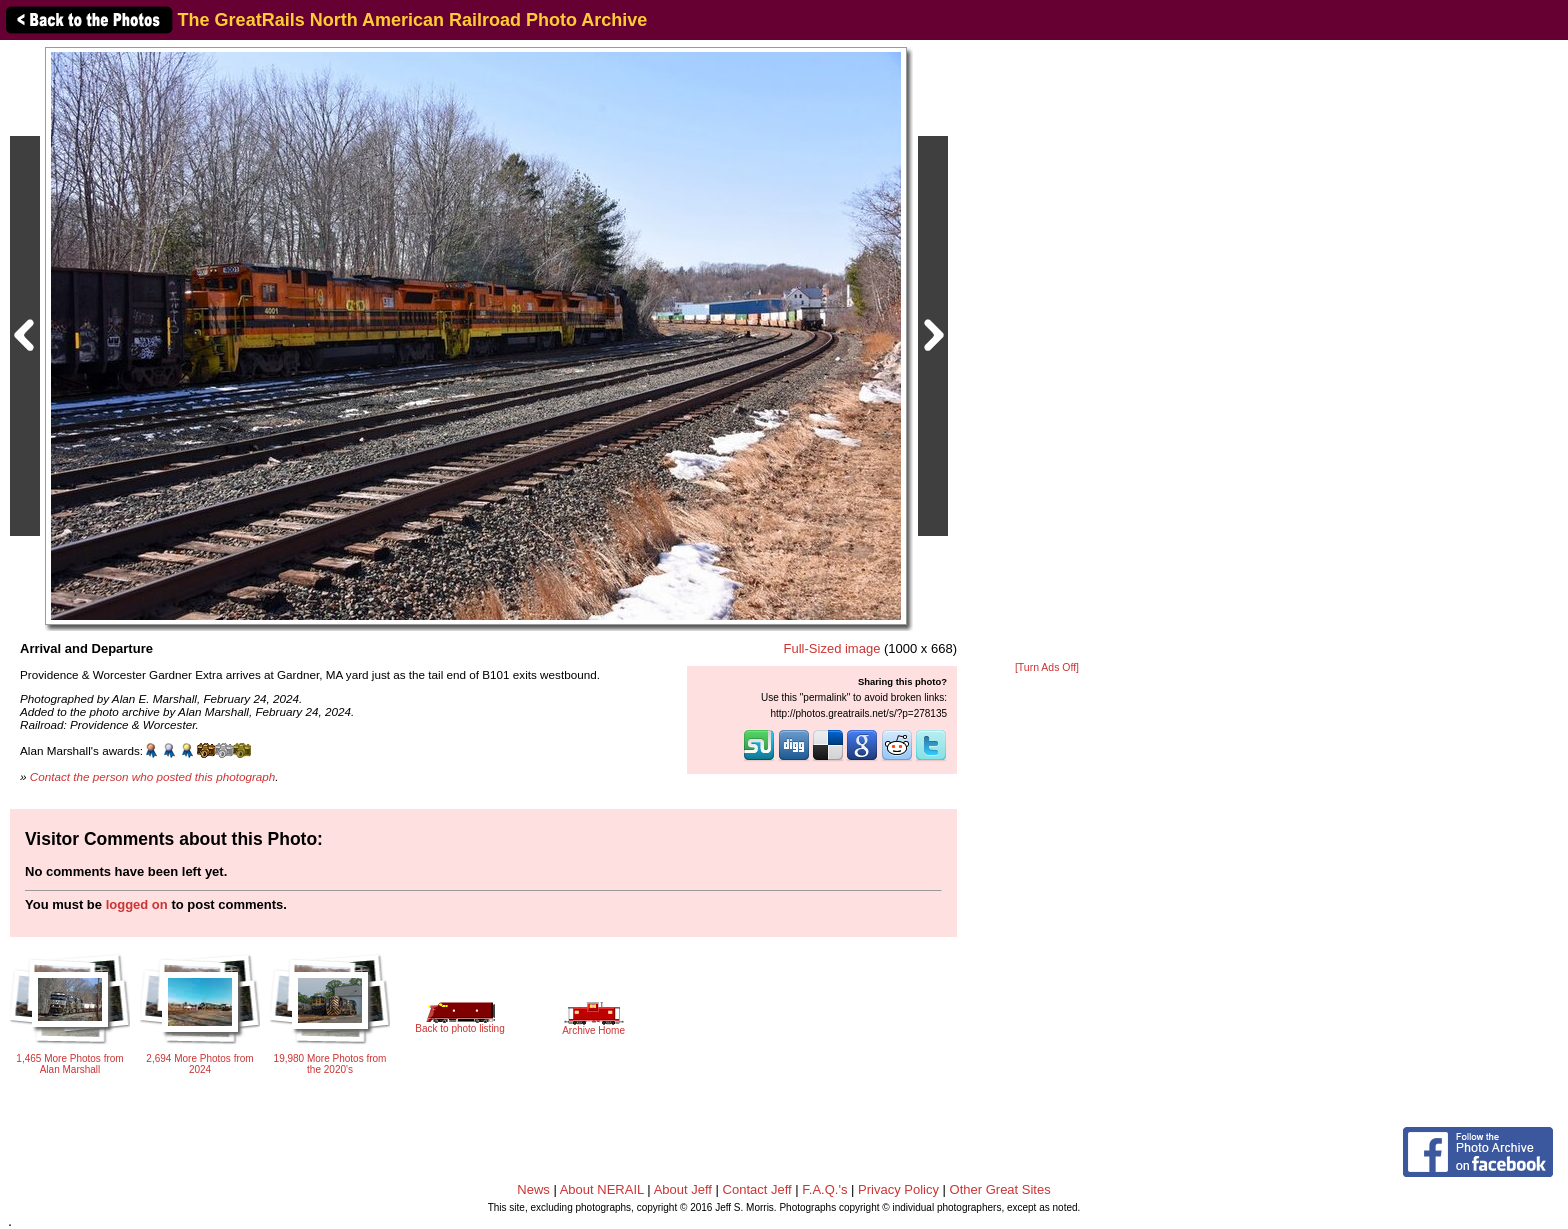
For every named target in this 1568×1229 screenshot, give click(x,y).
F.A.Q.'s (824, 1189)
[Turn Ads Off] (1047, 667)
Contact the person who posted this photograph (153, 776)
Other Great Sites (1000, 1189)
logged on (137, 904)
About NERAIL (602, 1189)
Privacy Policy (898, 1189)
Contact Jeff (757, 1189)
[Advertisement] (1047, 352)
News (533, 1189)
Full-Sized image (832, 648)
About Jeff (683, 1189)
